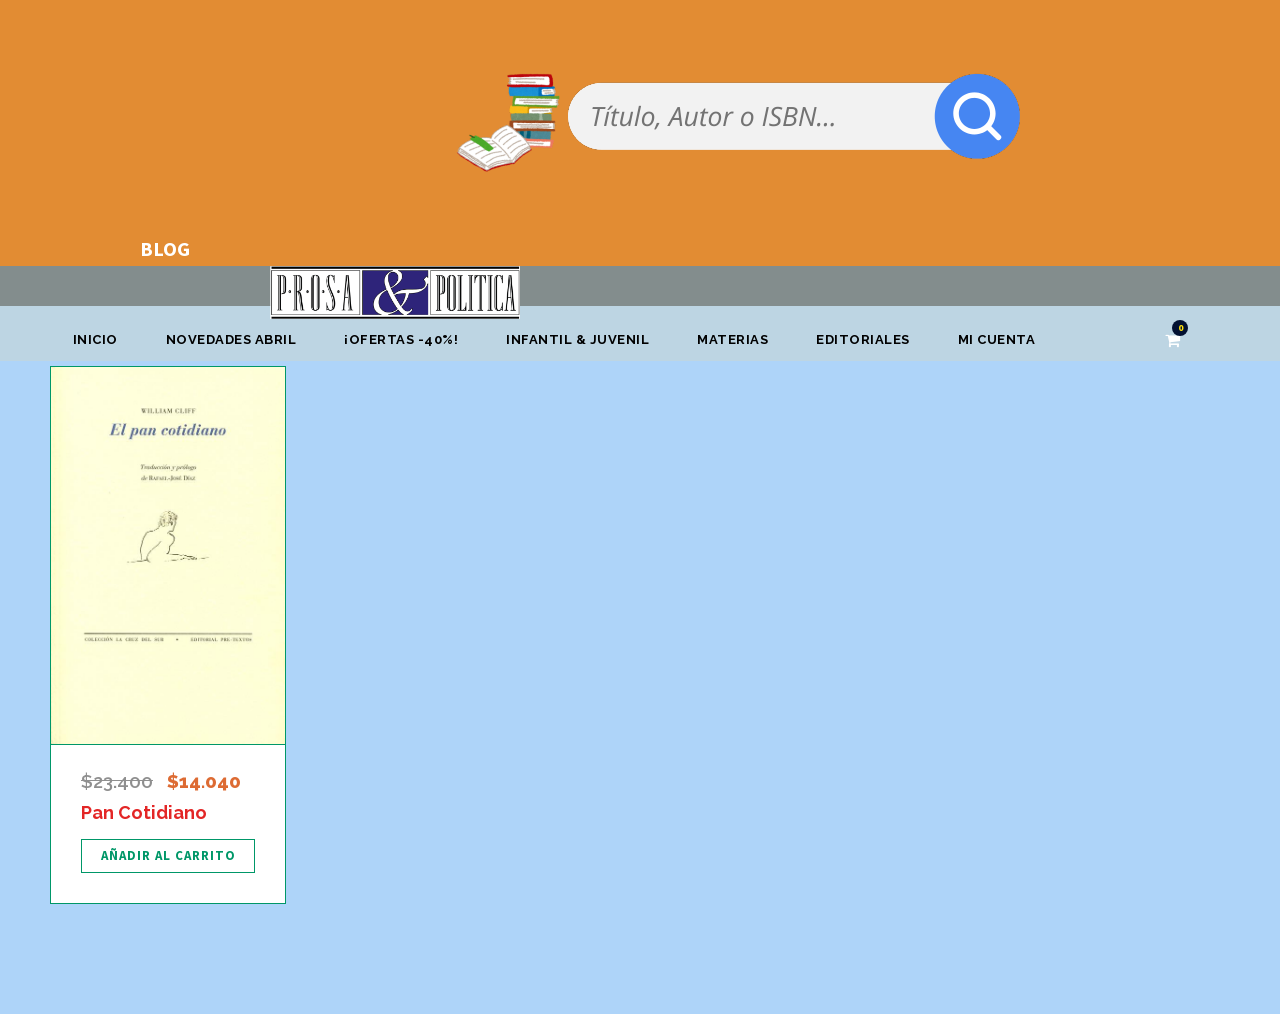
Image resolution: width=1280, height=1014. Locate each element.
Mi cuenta (997, 339)
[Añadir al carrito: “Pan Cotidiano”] (168, 856)
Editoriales (863, 339)
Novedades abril (231, 339)
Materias (732, 339)
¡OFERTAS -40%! (401, 339)
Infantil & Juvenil (577, 339)
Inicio (95, 339)
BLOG (165, 248)
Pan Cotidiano (144, 812)
